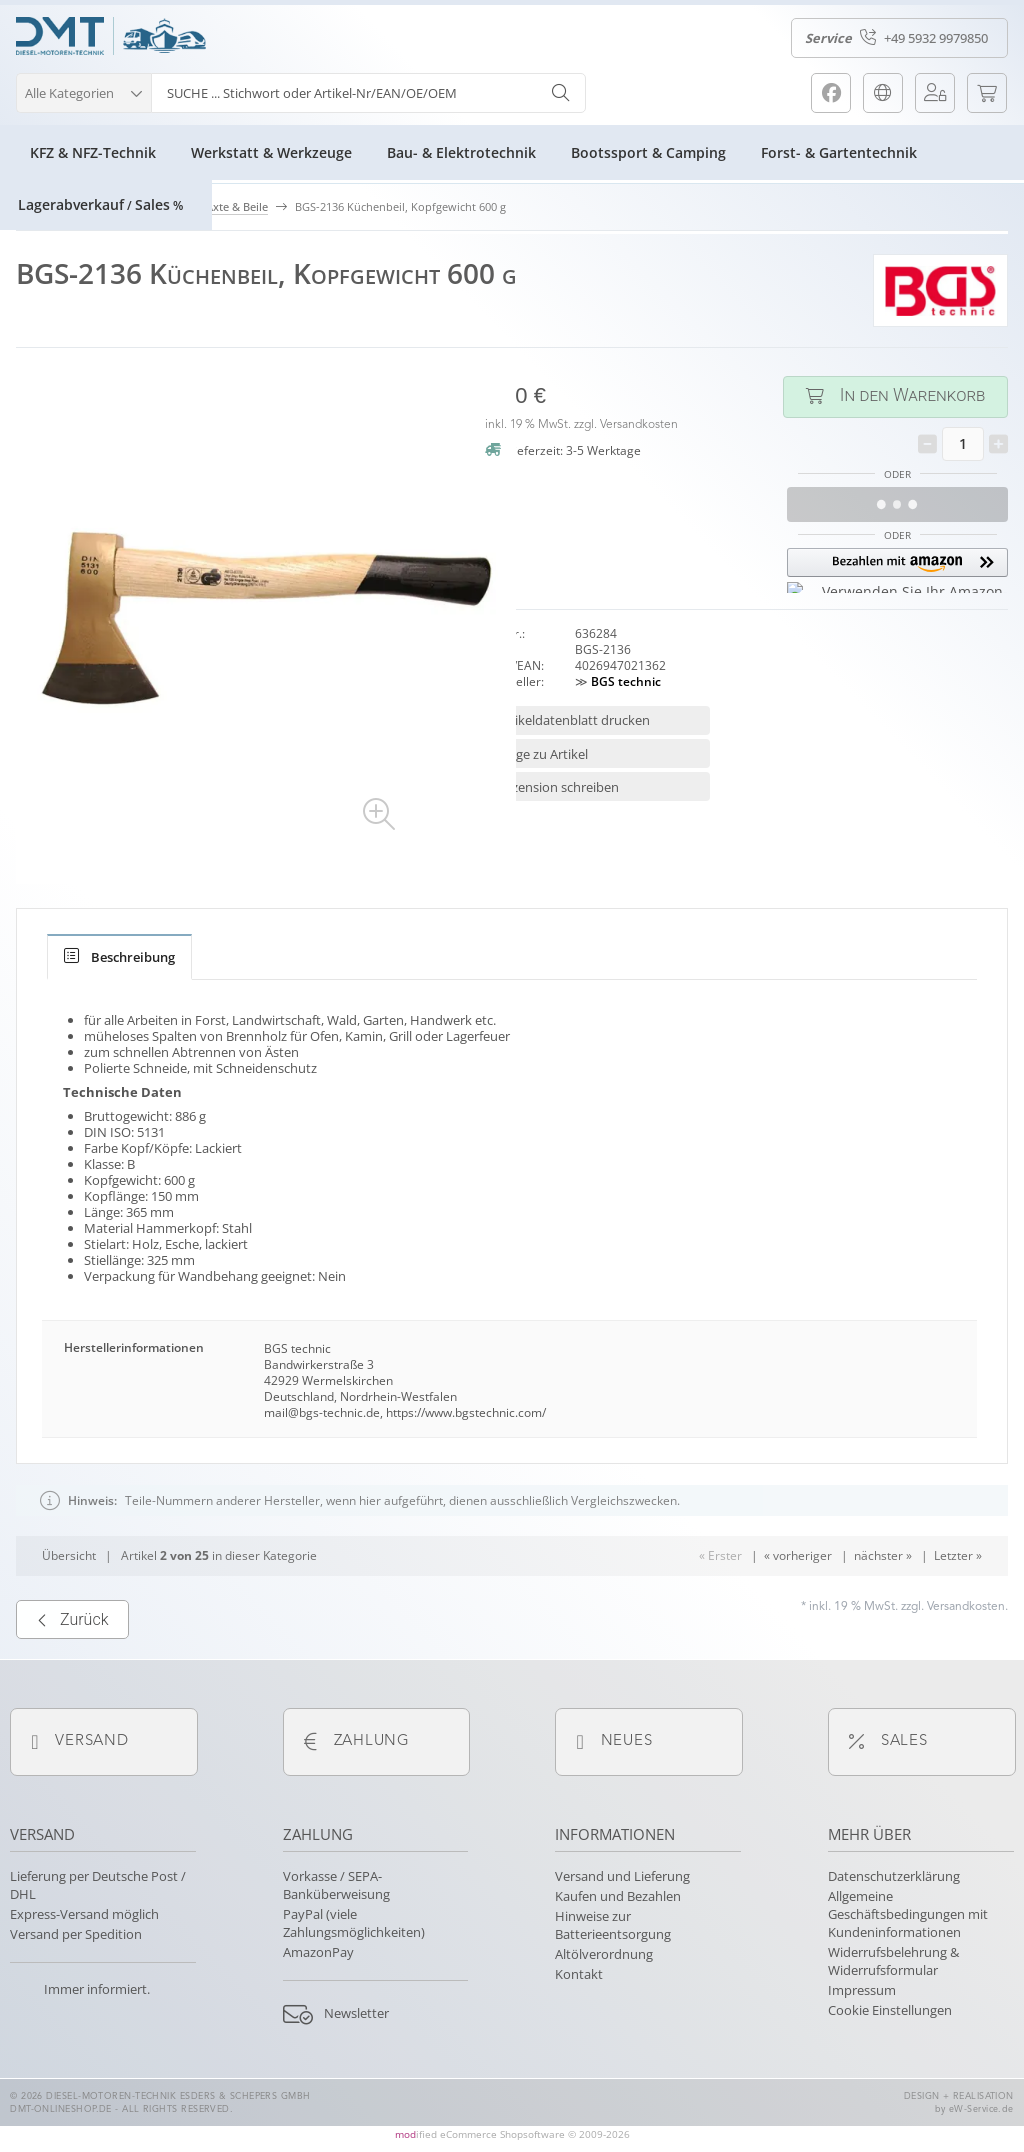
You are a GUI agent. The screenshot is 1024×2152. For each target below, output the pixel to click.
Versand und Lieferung (622, 1876)
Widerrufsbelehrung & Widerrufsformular (893, 1961)
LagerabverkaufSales (100, 204)
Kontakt (579, 1974)
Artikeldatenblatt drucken (573, 720)
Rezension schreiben (558, 787)
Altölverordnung (604, 1954)
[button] (83, 90)
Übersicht (69, 1618)
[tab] (119, 957)
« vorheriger (798, 1618)
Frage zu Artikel (542, 754)
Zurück (72, 1683)
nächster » (883, 1618)
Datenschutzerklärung (894, 1876)
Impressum (862, 1990)
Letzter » (958, 1618)
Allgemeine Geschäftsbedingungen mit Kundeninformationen (908, 1914)
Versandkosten (639, 425)
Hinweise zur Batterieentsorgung (613, 1925)
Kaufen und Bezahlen (618, 1896)
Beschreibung (119, 957)
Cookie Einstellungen (890, 2010)
